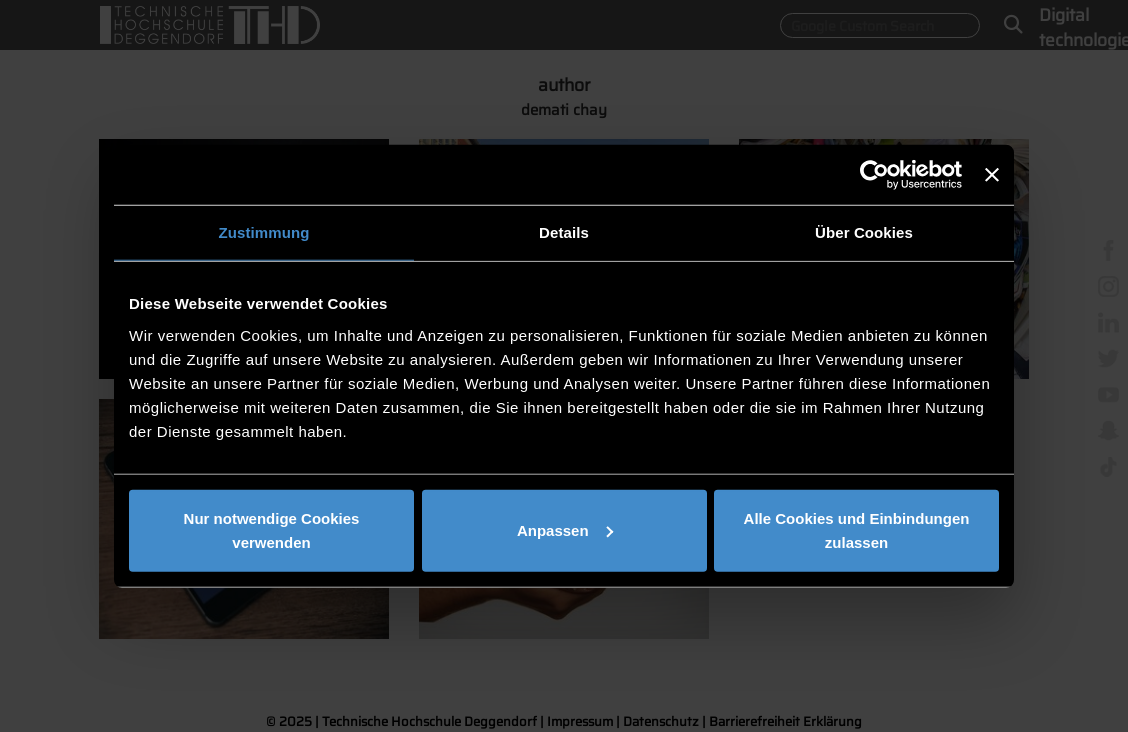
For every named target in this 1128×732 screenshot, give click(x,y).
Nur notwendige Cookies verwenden (272, 529)
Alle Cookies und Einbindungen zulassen (857, 529)
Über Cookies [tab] (864, 232)
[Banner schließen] (992, 175)
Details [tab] (564, 232)
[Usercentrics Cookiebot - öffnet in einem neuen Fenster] (874, 175)
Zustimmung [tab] (264, 232)
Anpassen (565, 529)
